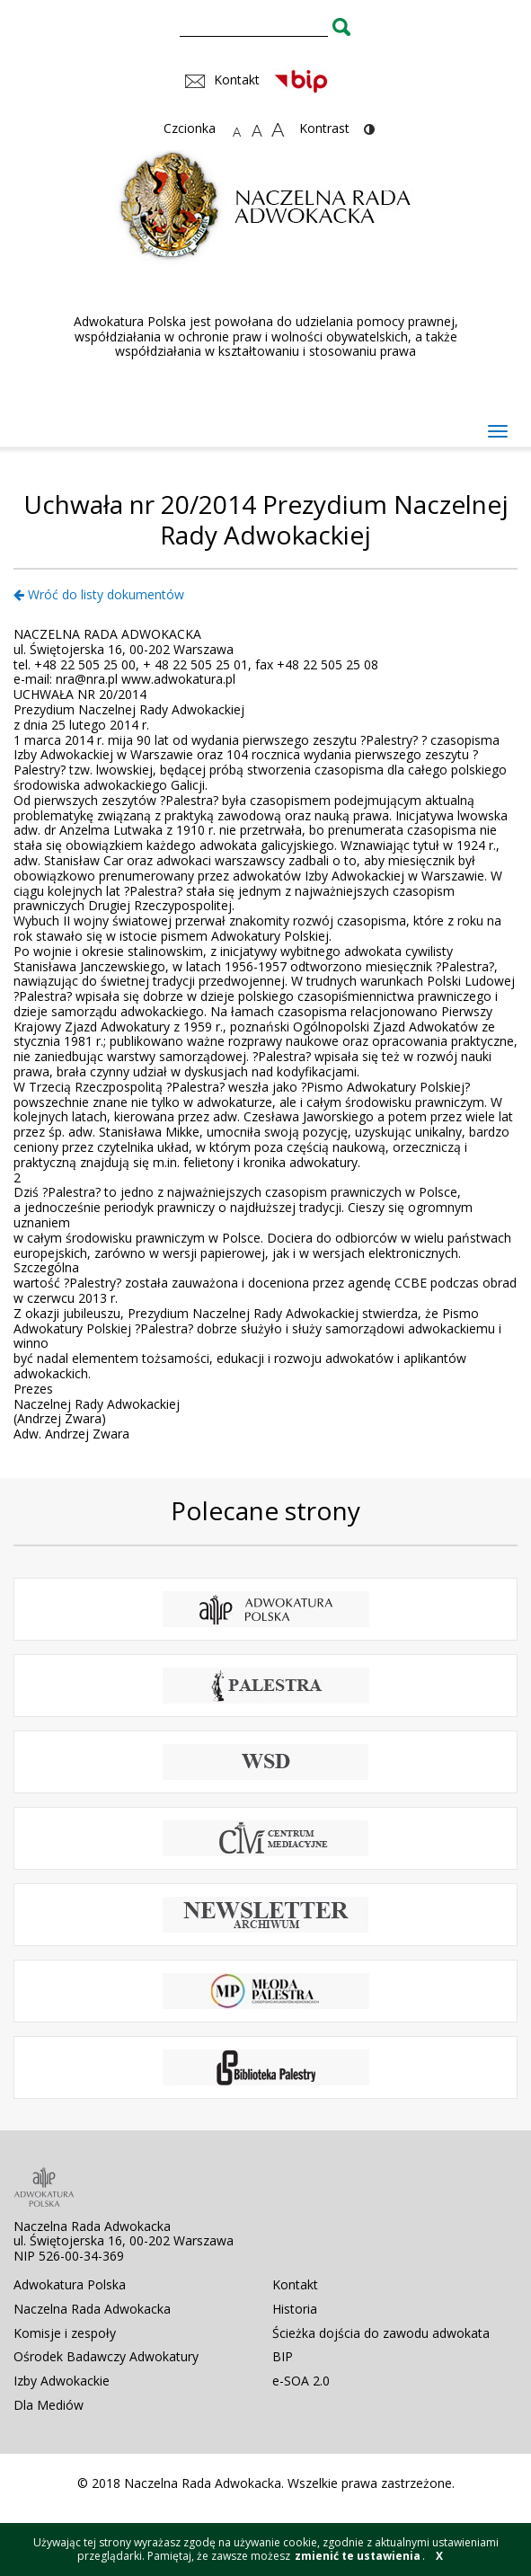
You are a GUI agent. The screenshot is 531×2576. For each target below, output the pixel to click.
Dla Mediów (48, 2404)
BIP (282, 2356)
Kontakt (295, 2284)
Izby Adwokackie (61, 2380)
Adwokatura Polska (69, 2284)
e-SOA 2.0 (301, 2380)
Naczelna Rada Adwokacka (92, 2308)
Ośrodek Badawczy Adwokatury (106, 2356)
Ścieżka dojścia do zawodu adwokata (381, 2332)
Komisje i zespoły (64, 2332)
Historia (294, 2308)
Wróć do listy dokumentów (98, 594)
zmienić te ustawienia (357, 2555)
